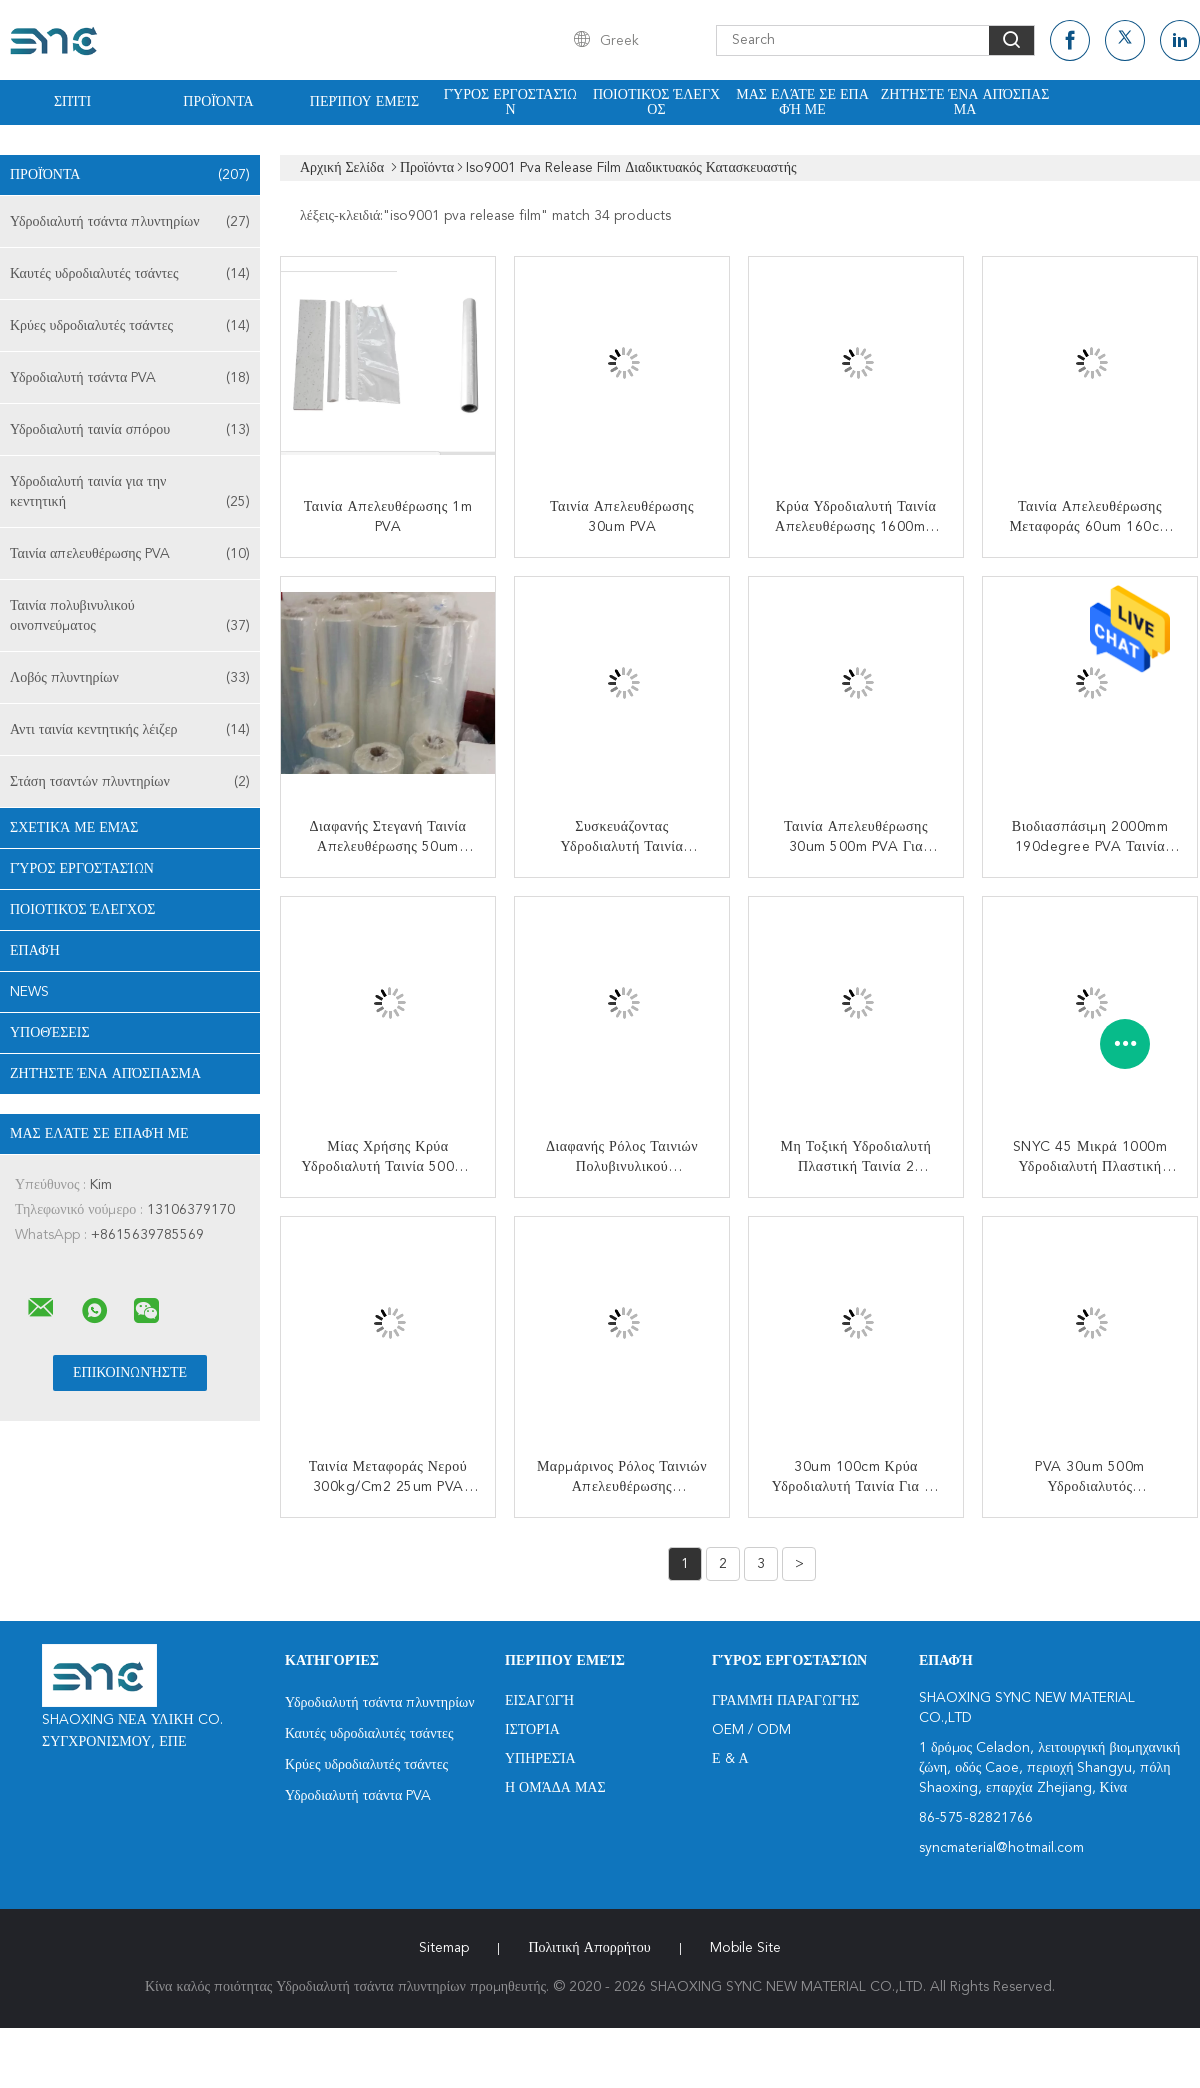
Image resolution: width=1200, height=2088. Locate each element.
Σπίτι (72, 102)
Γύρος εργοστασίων (511, 102)
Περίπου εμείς (364, 102)
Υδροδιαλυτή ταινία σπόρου (130, 430)
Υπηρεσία (540, 1759)
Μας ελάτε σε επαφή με (802, 102)
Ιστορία (532, 1730)
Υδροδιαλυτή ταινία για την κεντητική (130, 493)
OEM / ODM (751, 1730)
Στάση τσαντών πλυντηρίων (130, 782)
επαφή (35, 951)
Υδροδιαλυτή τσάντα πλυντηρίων (130, 222)
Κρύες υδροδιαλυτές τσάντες (130, 326)
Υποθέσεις (50, 1033)
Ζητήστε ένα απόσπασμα (965, 102)
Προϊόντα (218, 102)
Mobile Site (745, 1948)
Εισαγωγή (539, 1701)
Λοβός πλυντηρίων (130, 678)
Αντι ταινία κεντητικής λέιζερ (130, 730)
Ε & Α (730, 1759)
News (29, 992)
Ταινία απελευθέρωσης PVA (130, 554)
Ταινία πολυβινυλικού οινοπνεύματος (130, 617)
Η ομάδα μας (555, 1788)
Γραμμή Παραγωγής (785, 1701)
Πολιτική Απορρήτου (589, 1948)
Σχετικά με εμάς (74, 828)
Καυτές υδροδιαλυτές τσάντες (130, 274)
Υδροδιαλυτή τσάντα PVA (130, 378)
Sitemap (444, 1948)
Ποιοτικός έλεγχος (656, 102)
